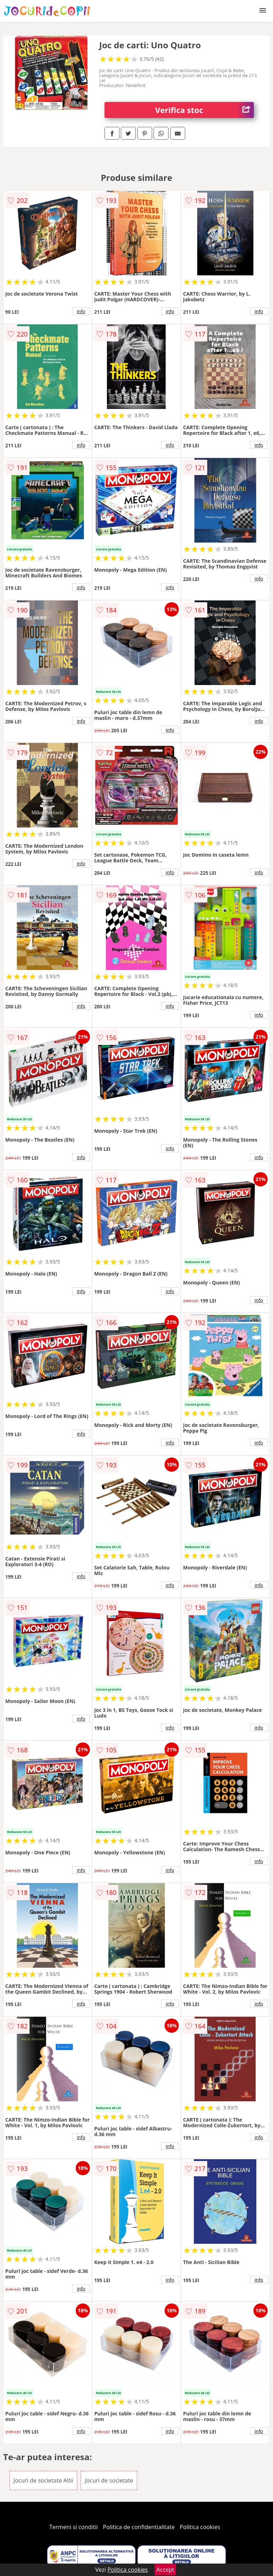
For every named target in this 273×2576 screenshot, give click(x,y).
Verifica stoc (204, 110)
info (81, 311)
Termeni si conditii (73, 2527)
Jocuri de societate (109, 2480)
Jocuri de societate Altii (43, 2480)
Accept (165, 2570)
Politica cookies (200, 2527)
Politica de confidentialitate (139, 2527)
